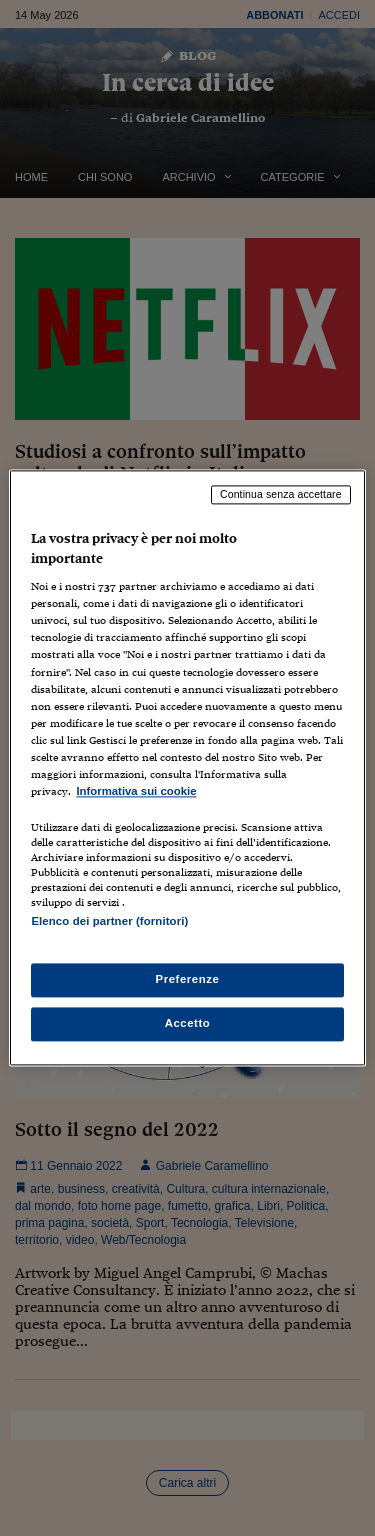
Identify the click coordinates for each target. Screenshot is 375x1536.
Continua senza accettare (281, 494)
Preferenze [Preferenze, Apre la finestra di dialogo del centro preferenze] (188, 980)
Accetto (188, 1024)
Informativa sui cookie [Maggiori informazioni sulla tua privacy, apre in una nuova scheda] (136, 791)
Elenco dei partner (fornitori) (109, 921)
